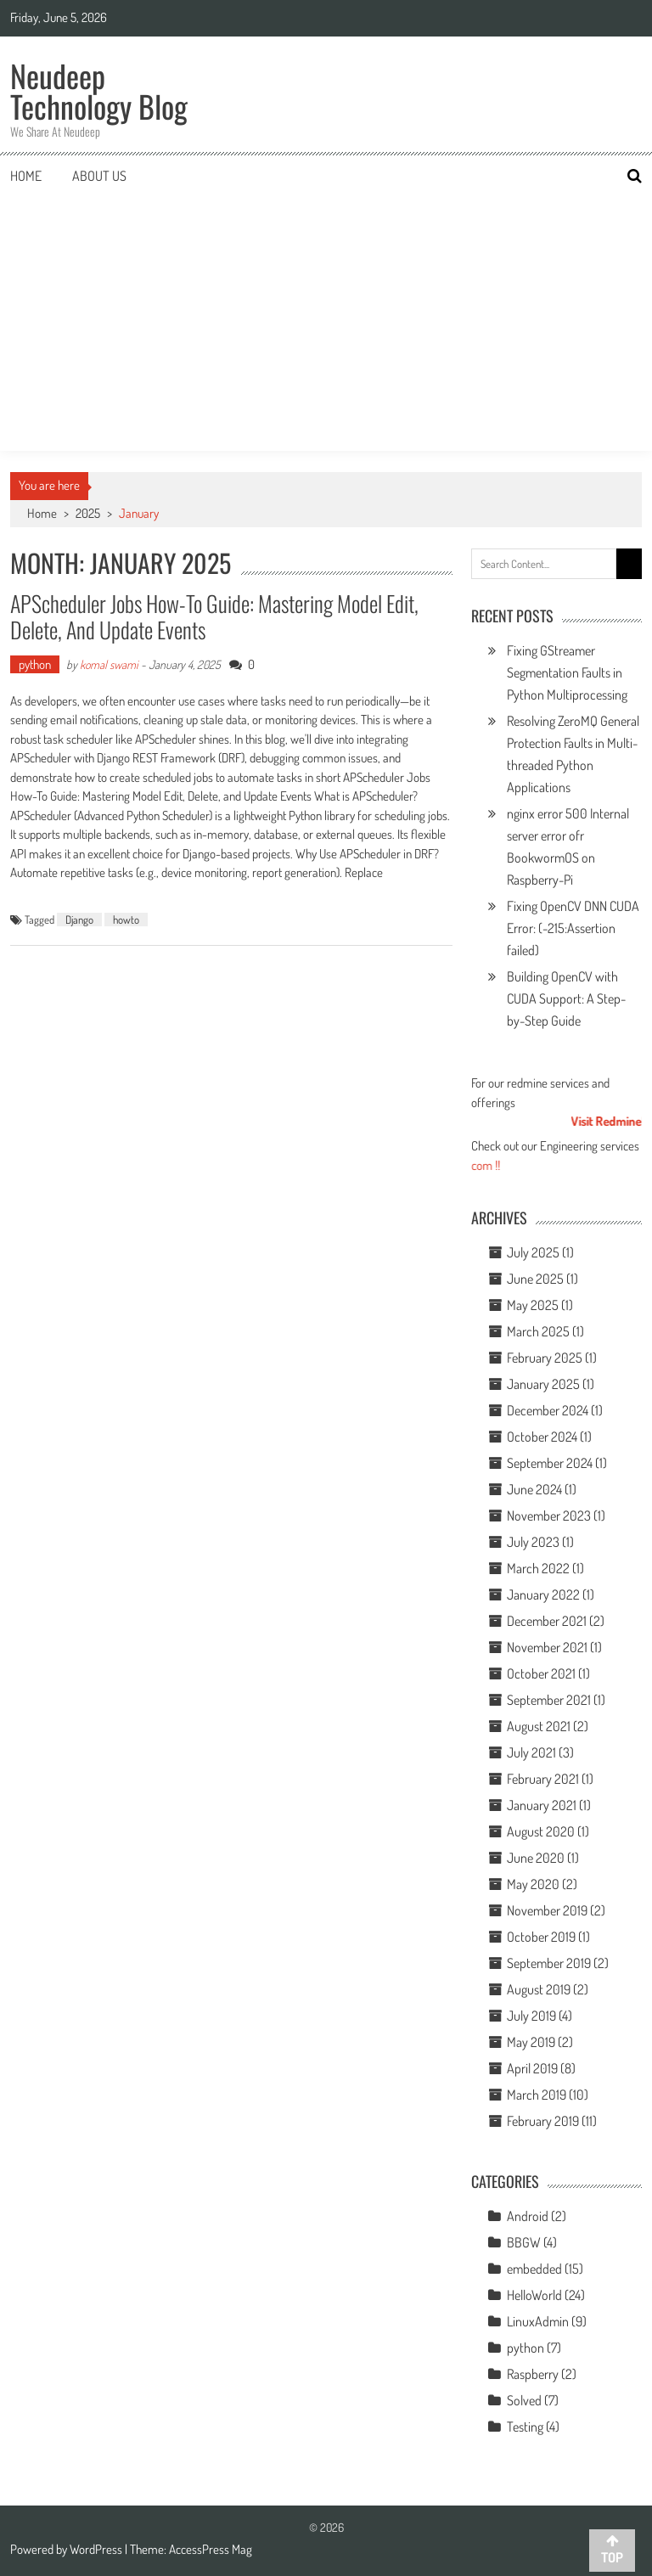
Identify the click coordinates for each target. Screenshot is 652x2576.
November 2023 (549, 1515)
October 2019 (541, 1936)
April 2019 (532, 2068)
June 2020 (536, 1857)
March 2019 (536, 2094)
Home (26, 175)
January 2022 (543, 1594)
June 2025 (535, 1278)
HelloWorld (534, 2294)
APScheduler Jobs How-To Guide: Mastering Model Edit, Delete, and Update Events (214, 616)
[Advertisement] (326, 323)
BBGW (524, 2242)
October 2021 (541, 1673)
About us (99, 175)
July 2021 (531, 1752)
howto (126, 919)
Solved (524, 2400)
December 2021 (547, 1620)
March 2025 (538, 1331)
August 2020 (541, 1831)
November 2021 (547, 1647)
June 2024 (534, 1489)
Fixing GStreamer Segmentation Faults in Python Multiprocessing (567, 672)
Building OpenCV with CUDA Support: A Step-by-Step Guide (566, 998)
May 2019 (531, 2041)
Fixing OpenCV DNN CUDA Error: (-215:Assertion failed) (573, 928)
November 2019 (547, 1910)
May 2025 (533, 1304)
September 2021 (549, 1699)
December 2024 (547, 1410)
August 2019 (538, 1989)
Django (79, 919)
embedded (534, 2268)
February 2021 (543, 1778)
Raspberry (533, 2373)
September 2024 (550, 1462)
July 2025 (533, 1252)
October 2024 (542, 1436)
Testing (525, 2426)
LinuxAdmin (538, 2321)
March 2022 (538, 1568)
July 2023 (533, 1541)
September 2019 (549, 1962)
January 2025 (543, 1383)
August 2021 (538, 1726)
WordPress (97, 2549)
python (35, 664)
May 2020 (533, 1884)
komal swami (109, 664)
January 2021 (541, 1805)
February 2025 (544, 1357)
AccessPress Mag (210, 2549)
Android (527, 2216)
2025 (88, 513)
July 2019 (531, 2015)
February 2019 (543, 2120)
